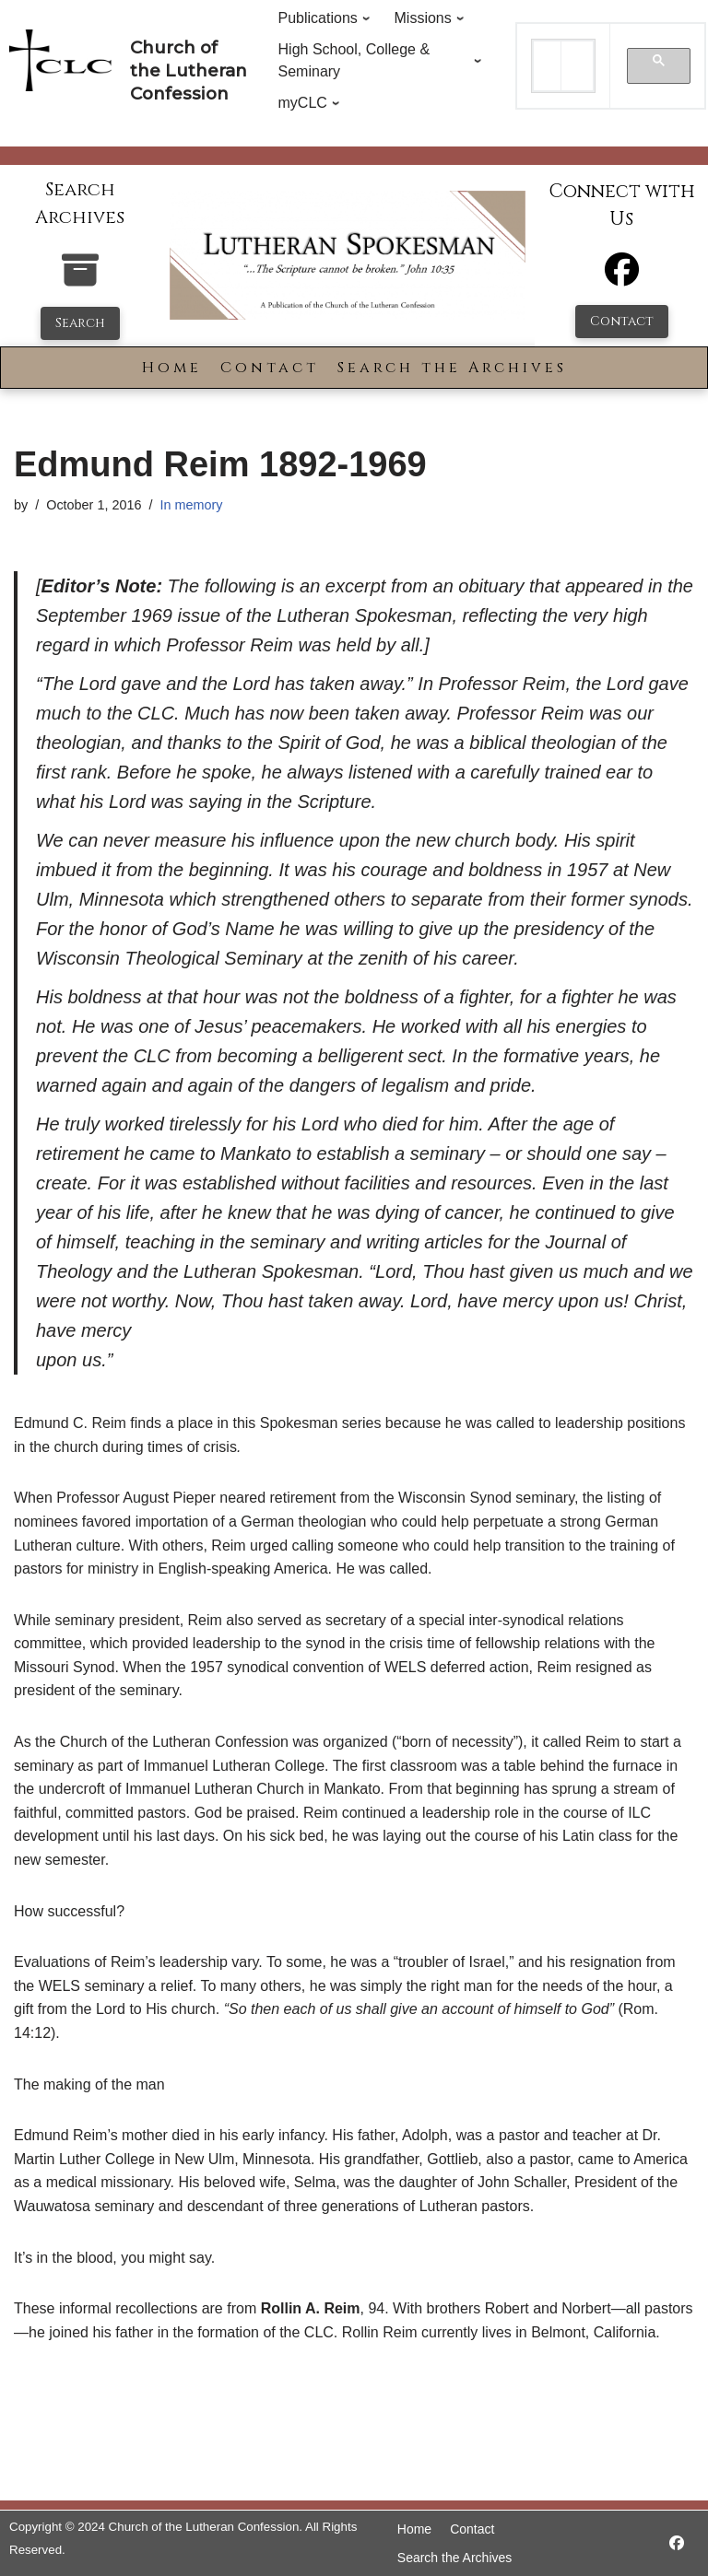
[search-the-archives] (80, 279)
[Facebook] (622, 278)
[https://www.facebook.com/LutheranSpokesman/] (676, 2543)
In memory (190, 505)
